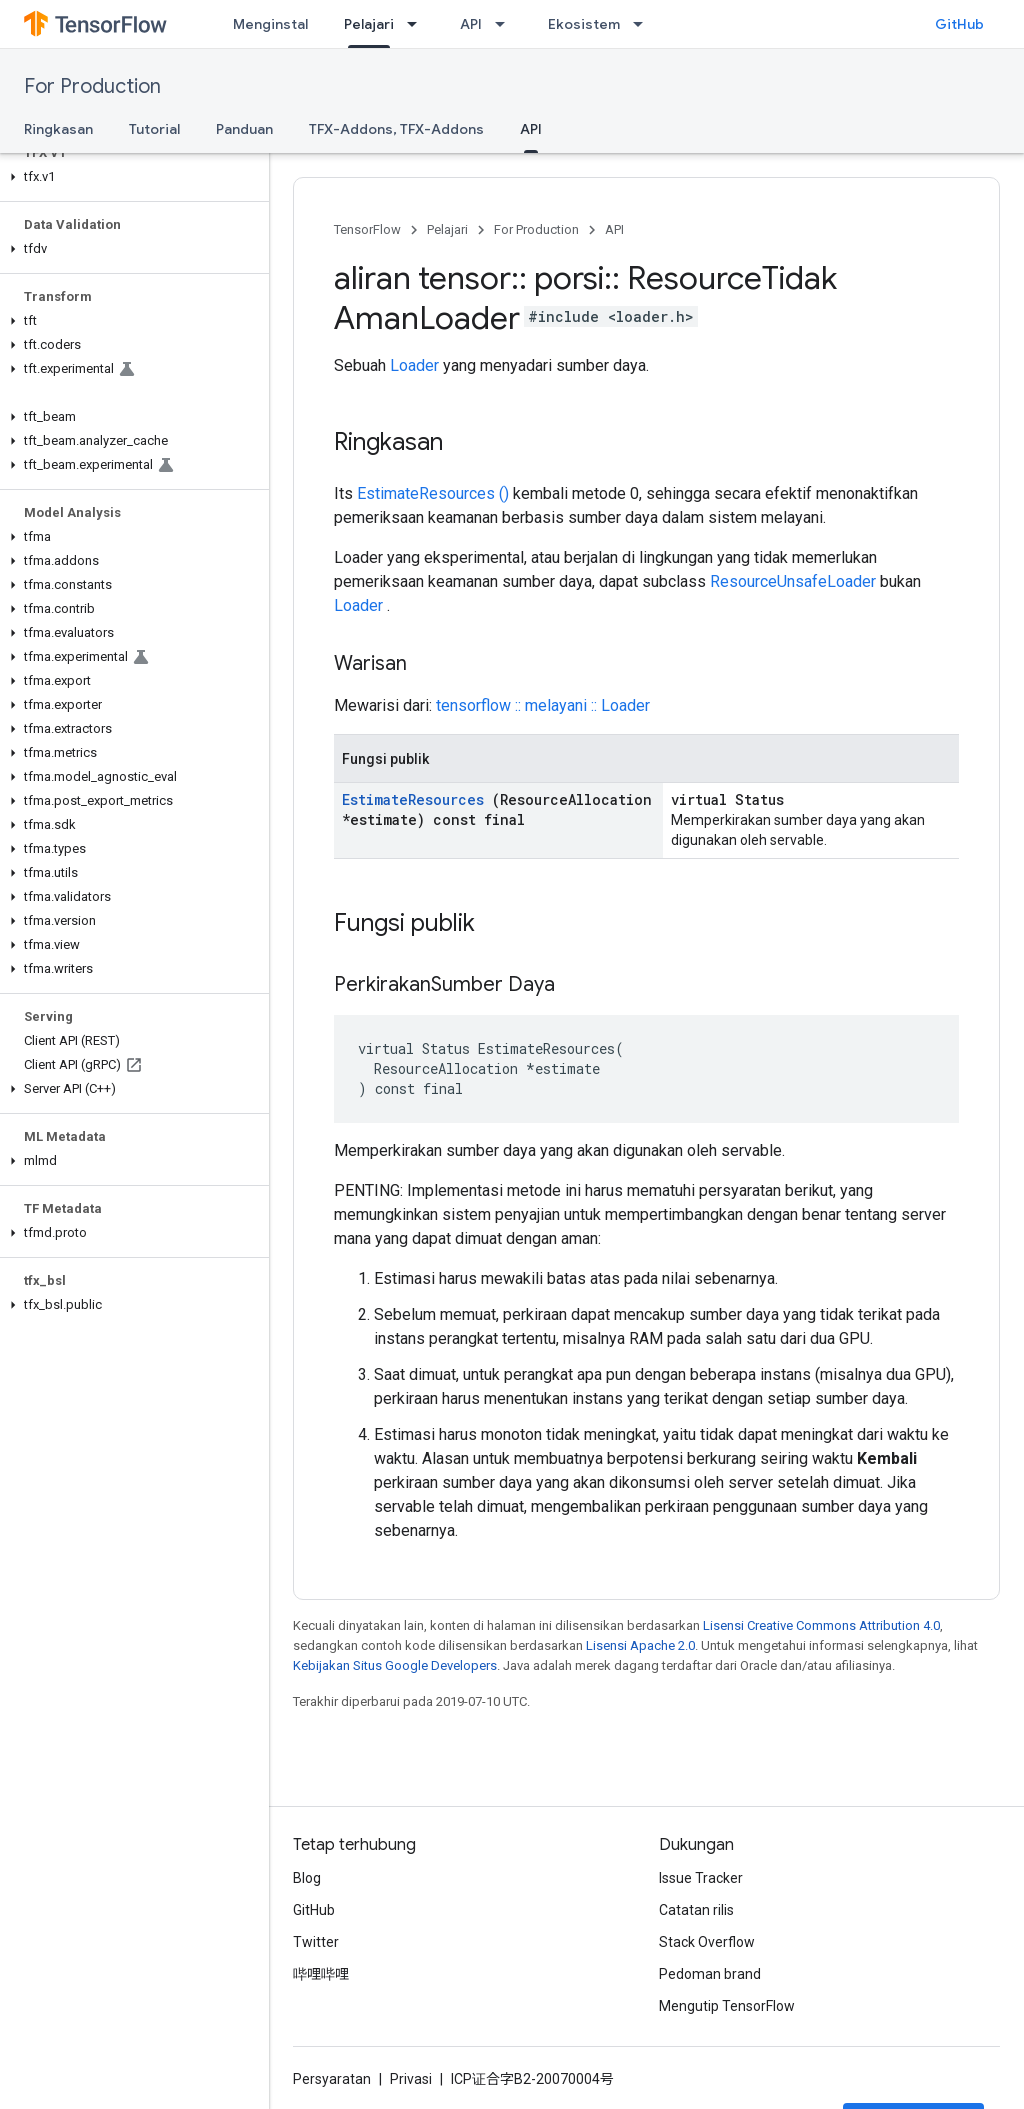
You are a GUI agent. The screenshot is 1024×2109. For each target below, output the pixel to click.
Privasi (411, 2079)
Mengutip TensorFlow (727, 2006)
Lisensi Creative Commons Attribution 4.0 (821, 1625)
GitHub (959, 24)
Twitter (316, 1942)
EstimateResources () (433, 493)
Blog (307, 1878)
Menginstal (270, 24)
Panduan (244, 129)
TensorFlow (367, 229)
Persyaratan (332, 2079)
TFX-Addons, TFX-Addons (396, 129)
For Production (92, 86)
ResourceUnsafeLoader (793, 581)
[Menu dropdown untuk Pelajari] (418, 24)
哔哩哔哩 (321, 1974)
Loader (414, 365)
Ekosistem (584, 24)
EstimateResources (413, 799)
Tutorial (154, 129)
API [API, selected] (531, 129)
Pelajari (447, 229)
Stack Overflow (707, 1942)
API (471, 24)
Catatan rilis (696, 1910)
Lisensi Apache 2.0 (640, 1645)
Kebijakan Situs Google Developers (395, 1665)
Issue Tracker (701, 1878)
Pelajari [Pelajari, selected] (369, 24)
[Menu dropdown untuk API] (506, 24)
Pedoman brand (710, 1974)
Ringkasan (58, 129)
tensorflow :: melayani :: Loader (543, 705)
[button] (130, 177)
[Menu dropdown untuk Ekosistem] (644, 24)
